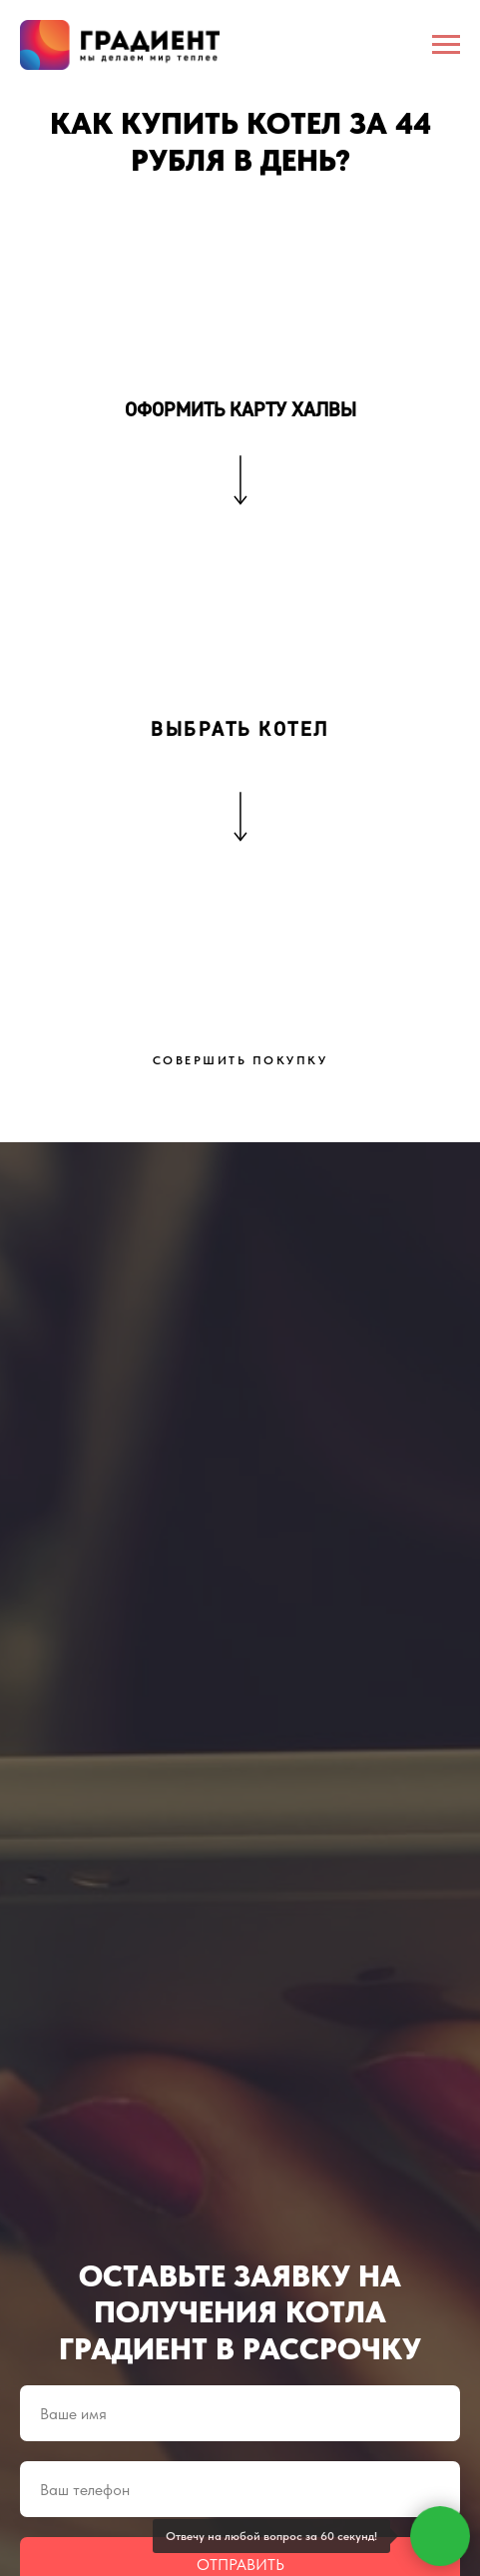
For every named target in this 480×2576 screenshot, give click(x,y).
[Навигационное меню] (446, 45)
